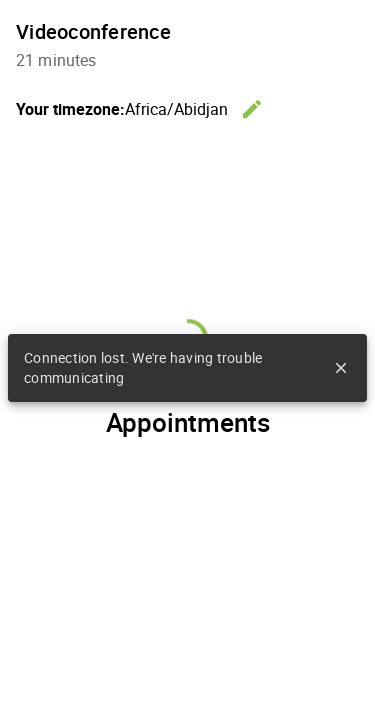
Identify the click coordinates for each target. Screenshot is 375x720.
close (341, 368)
